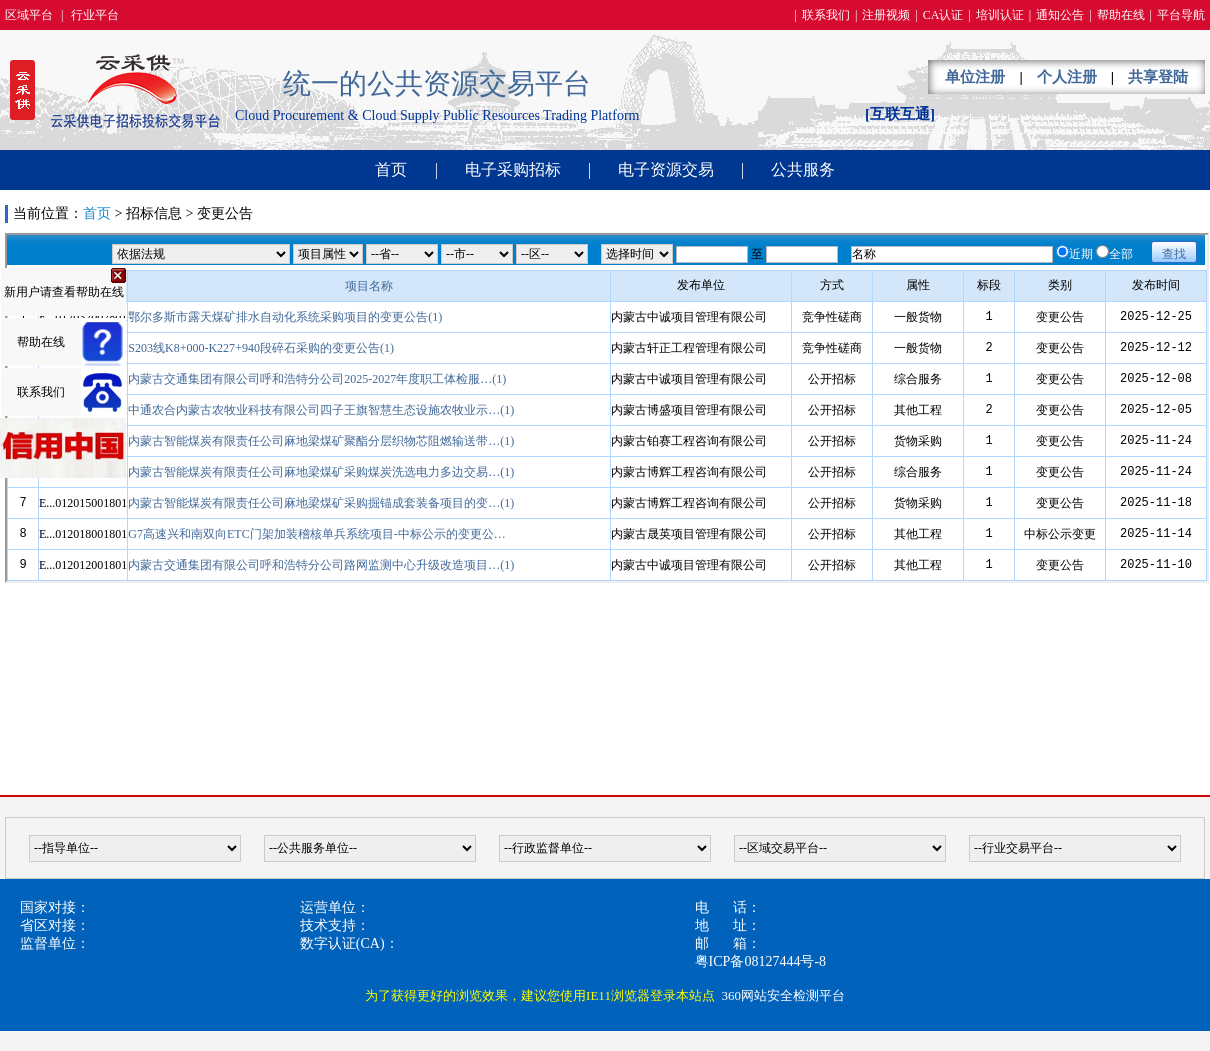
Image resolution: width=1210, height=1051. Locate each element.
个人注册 (1067, 77)
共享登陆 (1158, 77)
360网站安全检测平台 (783, 995)
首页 (391, 169)
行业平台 (95, 15)
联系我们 (826, 15)
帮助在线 (1121, 15)
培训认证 (1000, 15)
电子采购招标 (513, 169)
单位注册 (975, 77)
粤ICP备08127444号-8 (760, 961)
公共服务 (803, 169)
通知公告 (1060, 15)
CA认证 (943, 15)
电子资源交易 (666, 169)
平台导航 (1181, 15)
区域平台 (29, 15)
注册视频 (886, 15)
